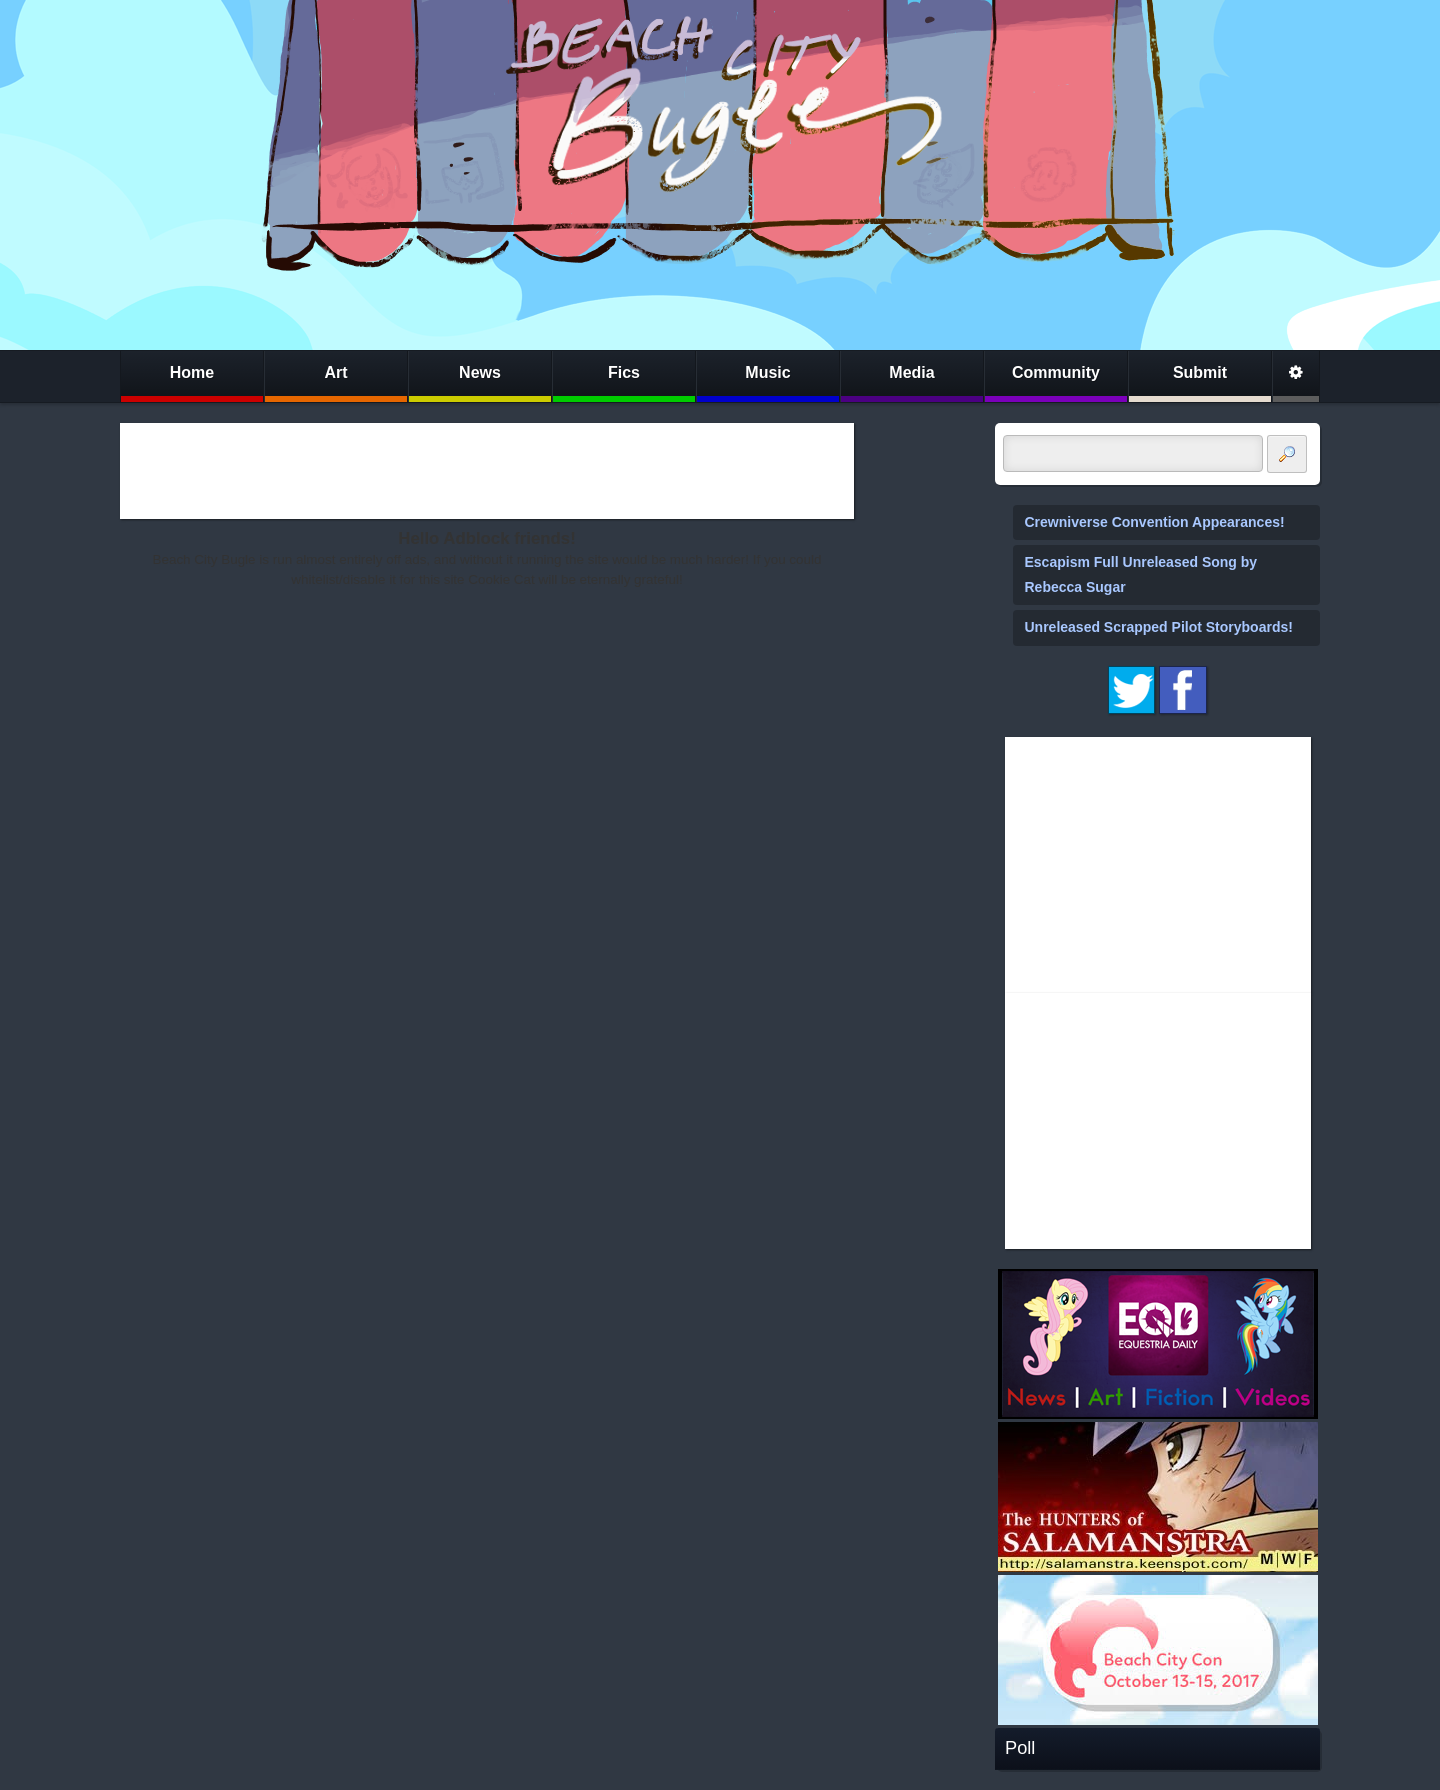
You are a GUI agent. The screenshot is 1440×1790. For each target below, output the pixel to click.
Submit (1200, 372)
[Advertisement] (487, 471)
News (480, 372)
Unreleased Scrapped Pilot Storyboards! (1159, 627)
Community (1056, 372)
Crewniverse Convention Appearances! (1155, 522)
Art (335, 372)
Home (192, 372)
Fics (624, 372)
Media (911, 372)
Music (767, 372)
